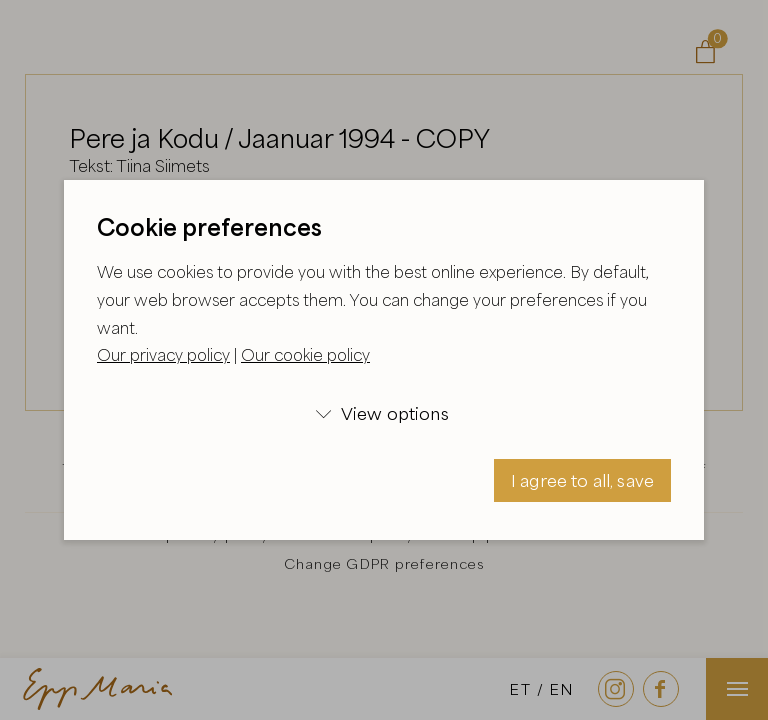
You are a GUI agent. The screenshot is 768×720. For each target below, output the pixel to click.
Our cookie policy (305, 355)
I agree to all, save (582, 480)
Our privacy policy (163, 355)
